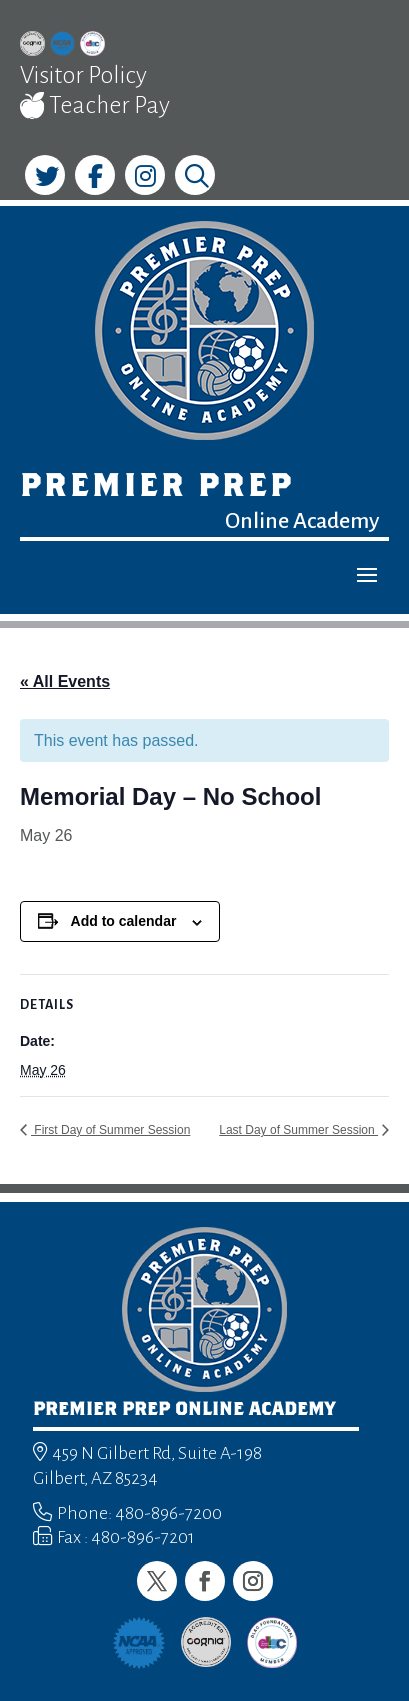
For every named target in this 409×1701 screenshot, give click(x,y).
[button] (367, 574)
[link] (32, 46)
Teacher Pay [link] (95, 106)
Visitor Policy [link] (83, 75)
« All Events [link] (65, 681)
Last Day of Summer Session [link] (298, 1130)
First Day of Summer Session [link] (110, 1130)
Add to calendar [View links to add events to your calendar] (124, 921)
